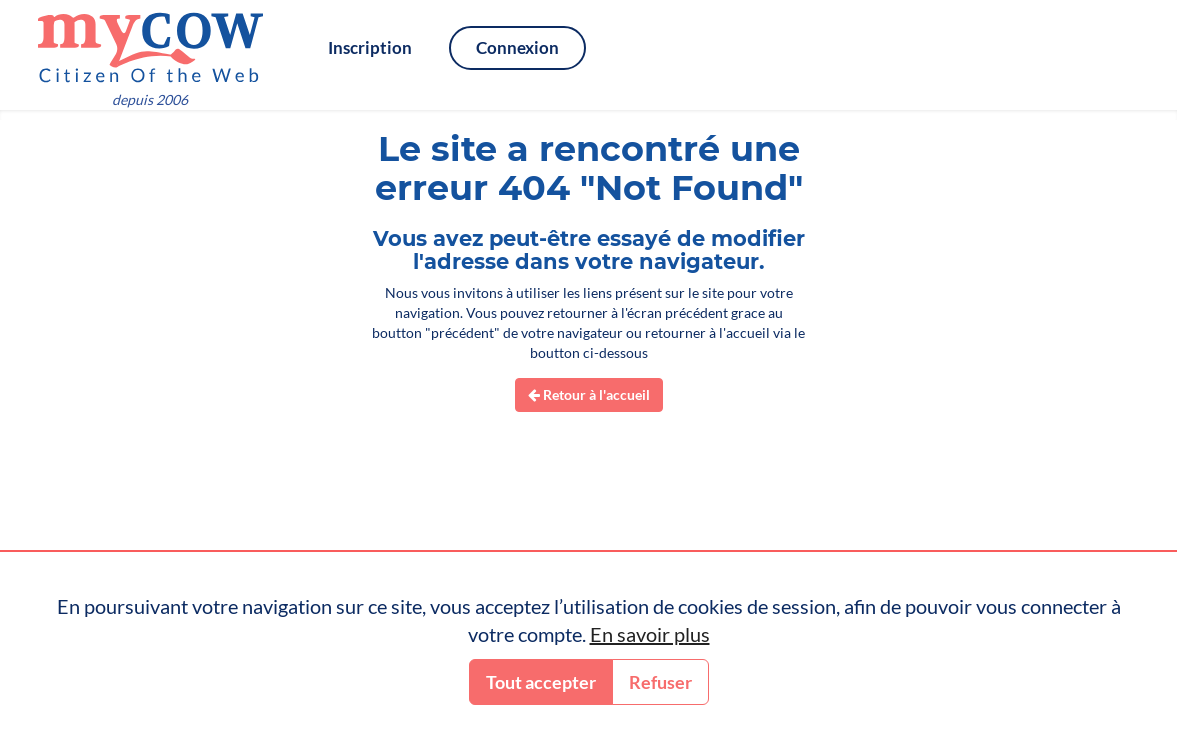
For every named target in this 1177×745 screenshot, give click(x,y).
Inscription (370, 47)
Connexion (517, 47)
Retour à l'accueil (589, 394)
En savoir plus (650, 634)
